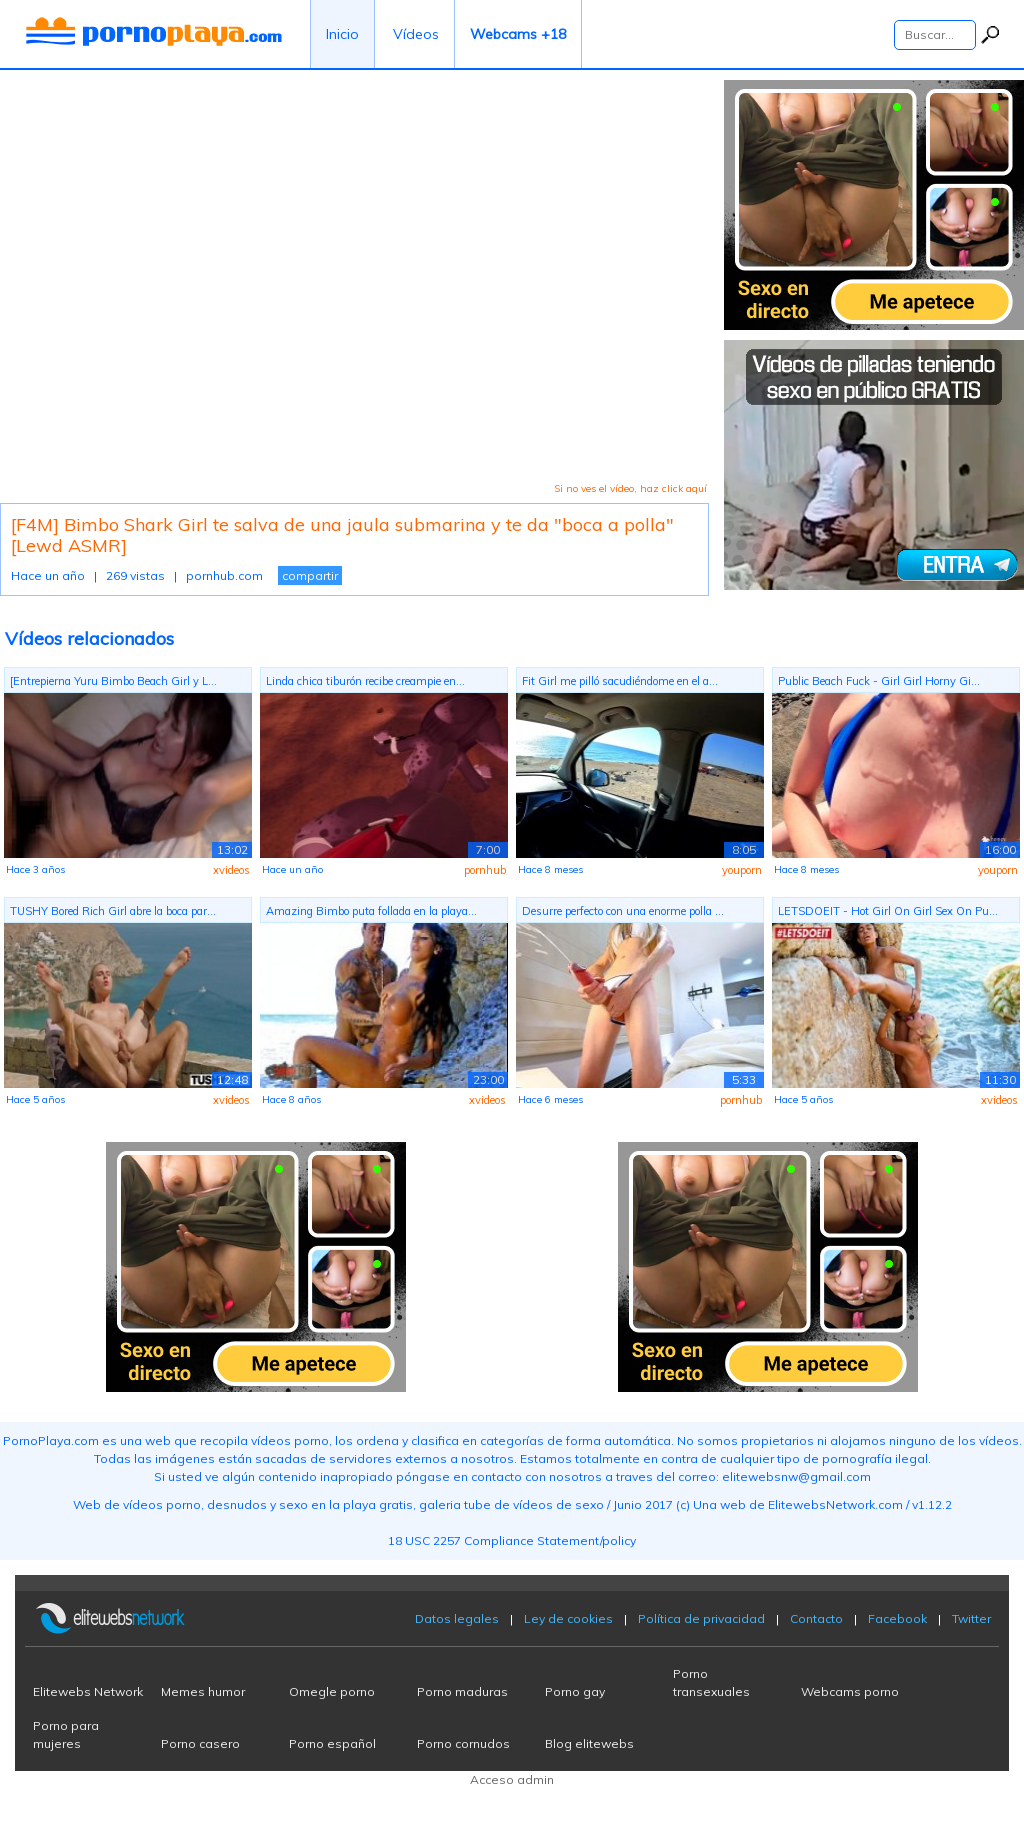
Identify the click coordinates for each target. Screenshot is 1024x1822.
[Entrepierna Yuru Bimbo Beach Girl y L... (113, 681)
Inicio (342, 34)
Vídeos (416, 34)
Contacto (816, 1618)
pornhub (485, 870)
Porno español (332, 1743)
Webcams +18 (518, 34)
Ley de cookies (568, 1618)
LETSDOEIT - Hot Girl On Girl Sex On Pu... (888, 911)
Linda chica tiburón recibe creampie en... (365, 681)
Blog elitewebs (589, 1743)
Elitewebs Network (88, 1691)
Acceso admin (512, 1779)
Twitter (971, 1618)
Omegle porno (332, 1691)
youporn (742, 870)
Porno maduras (462, 1691)
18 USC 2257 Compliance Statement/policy (512, 1540)
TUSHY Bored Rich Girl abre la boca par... (113, 911)
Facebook (897, 1618)
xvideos (231, 870)
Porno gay (575, 1691)
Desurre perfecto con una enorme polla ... (623, 911)
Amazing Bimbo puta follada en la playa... (371, 911)
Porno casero (200, 1743)
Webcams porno (850, 1691)
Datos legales (457, 1618)
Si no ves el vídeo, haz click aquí (630, 488)
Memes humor (203, 1691)
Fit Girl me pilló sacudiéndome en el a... (620, 681)
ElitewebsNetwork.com (835, 1504)
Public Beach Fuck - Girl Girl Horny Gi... (879, 681)
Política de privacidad (701, 1618)
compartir (310, 575)
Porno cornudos (463, 1743)
